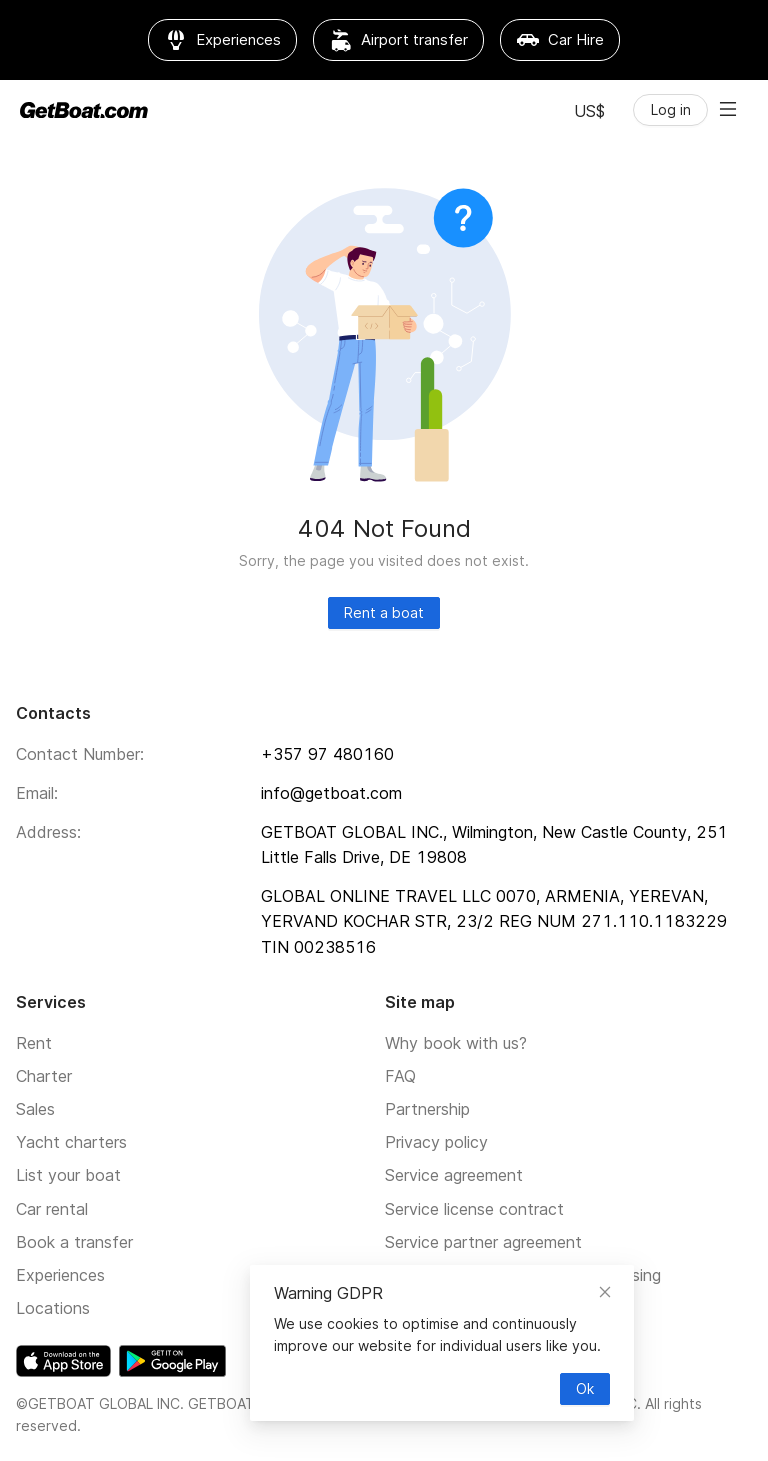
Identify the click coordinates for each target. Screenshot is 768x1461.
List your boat (68, 1175)
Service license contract (474, 1209)
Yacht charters (71, 1142)
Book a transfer (74, 1242)
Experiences (60, 1275)
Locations (53, 1308)
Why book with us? (456, 1043)
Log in (671, 109)
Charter (44, 1076)
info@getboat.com (331, 793)
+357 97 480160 (327, 754)
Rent (34, 1043)
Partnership (427, 1109)
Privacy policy (436, 1142)
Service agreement (454, 1175)
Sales (35, 1109)
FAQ (400, 1076)
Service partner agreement (483, 1242)
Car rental (52, 1209)
